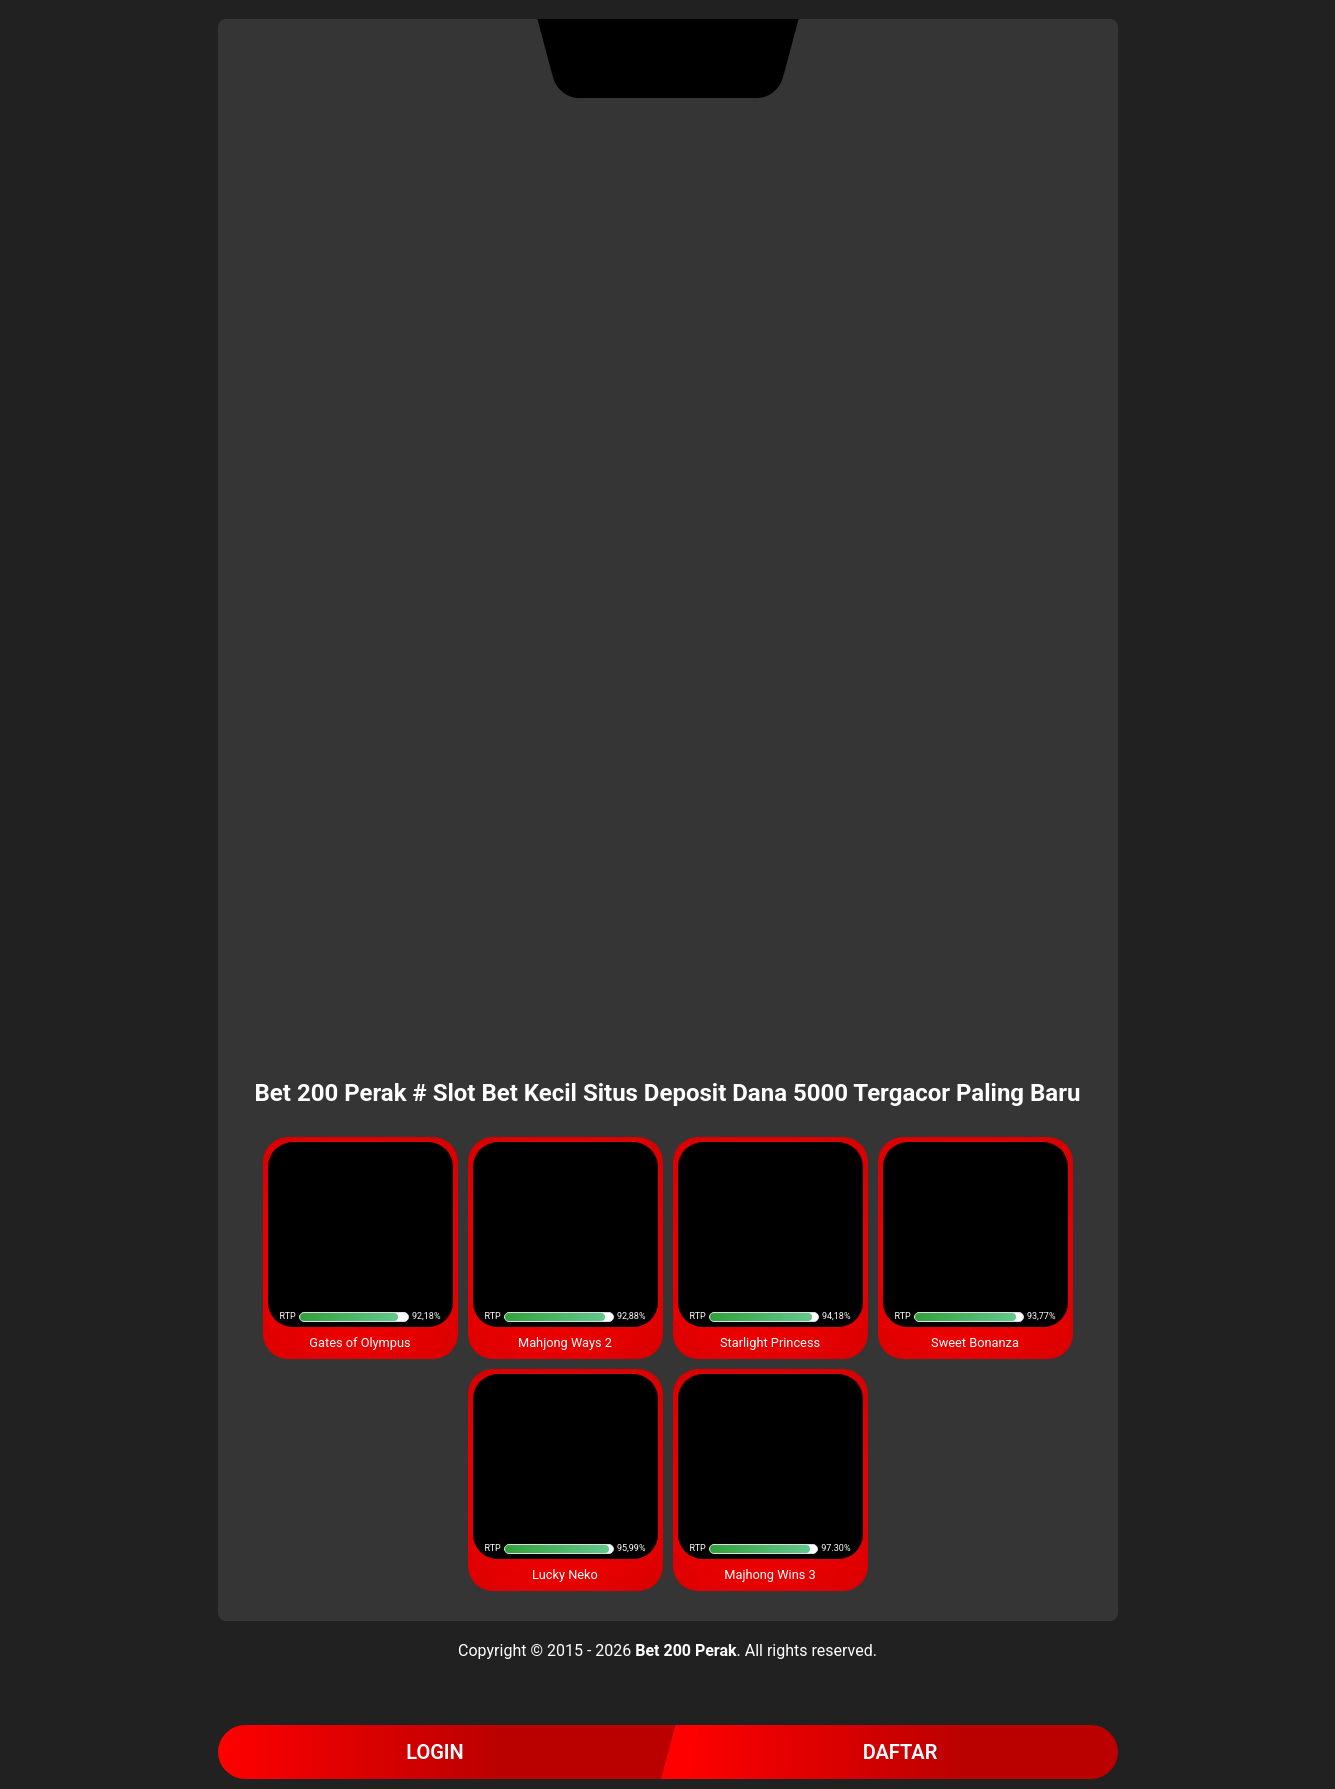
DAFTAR (900, 1752)
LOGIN (435, 1752)
